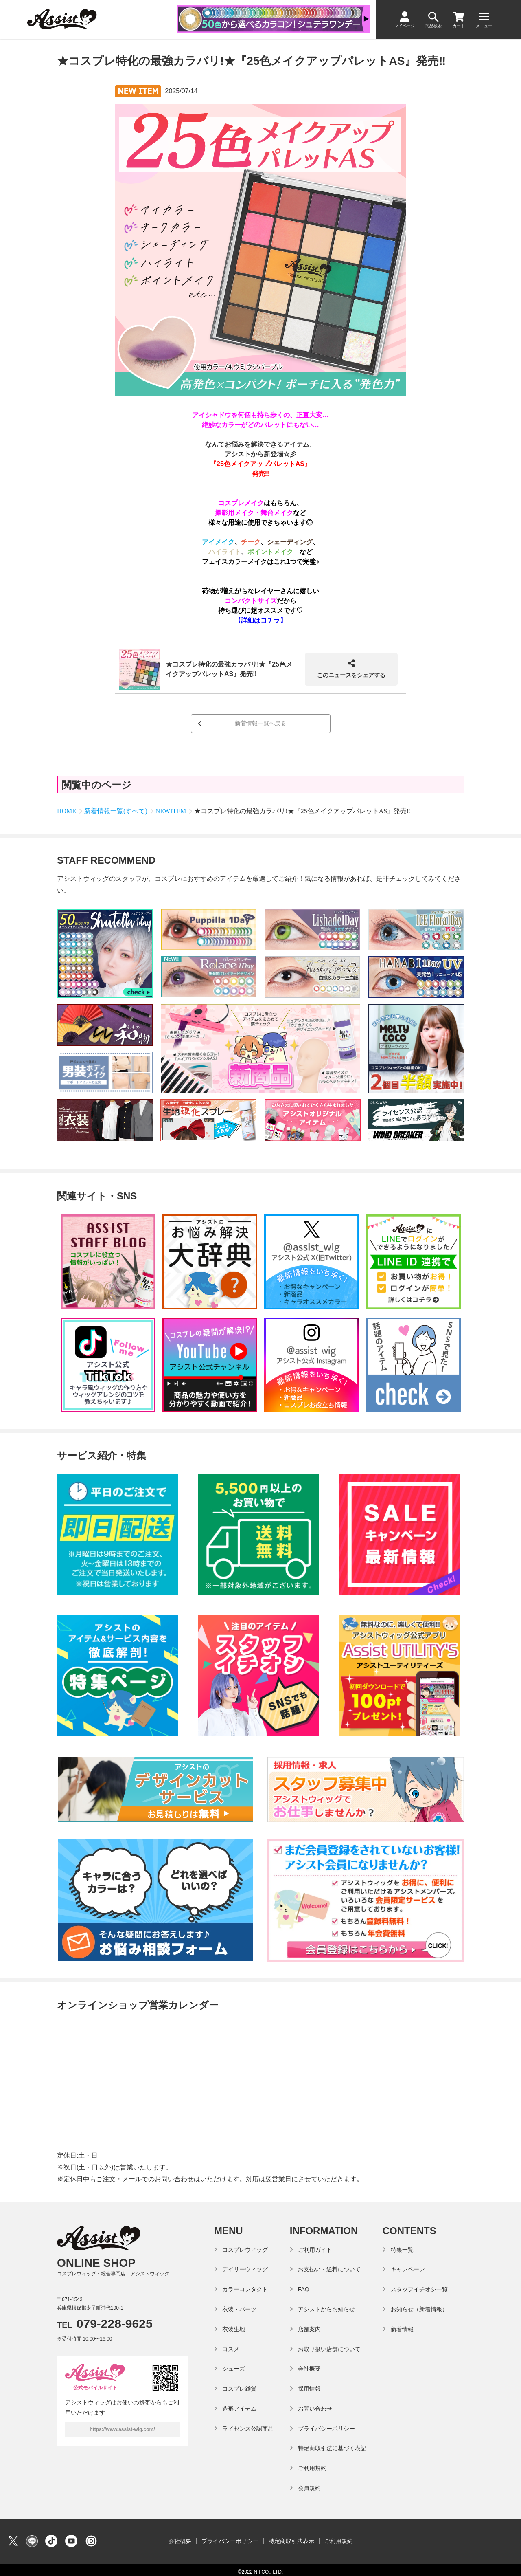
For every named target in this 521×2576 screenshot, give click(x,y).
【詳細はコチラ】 (260, 620)
